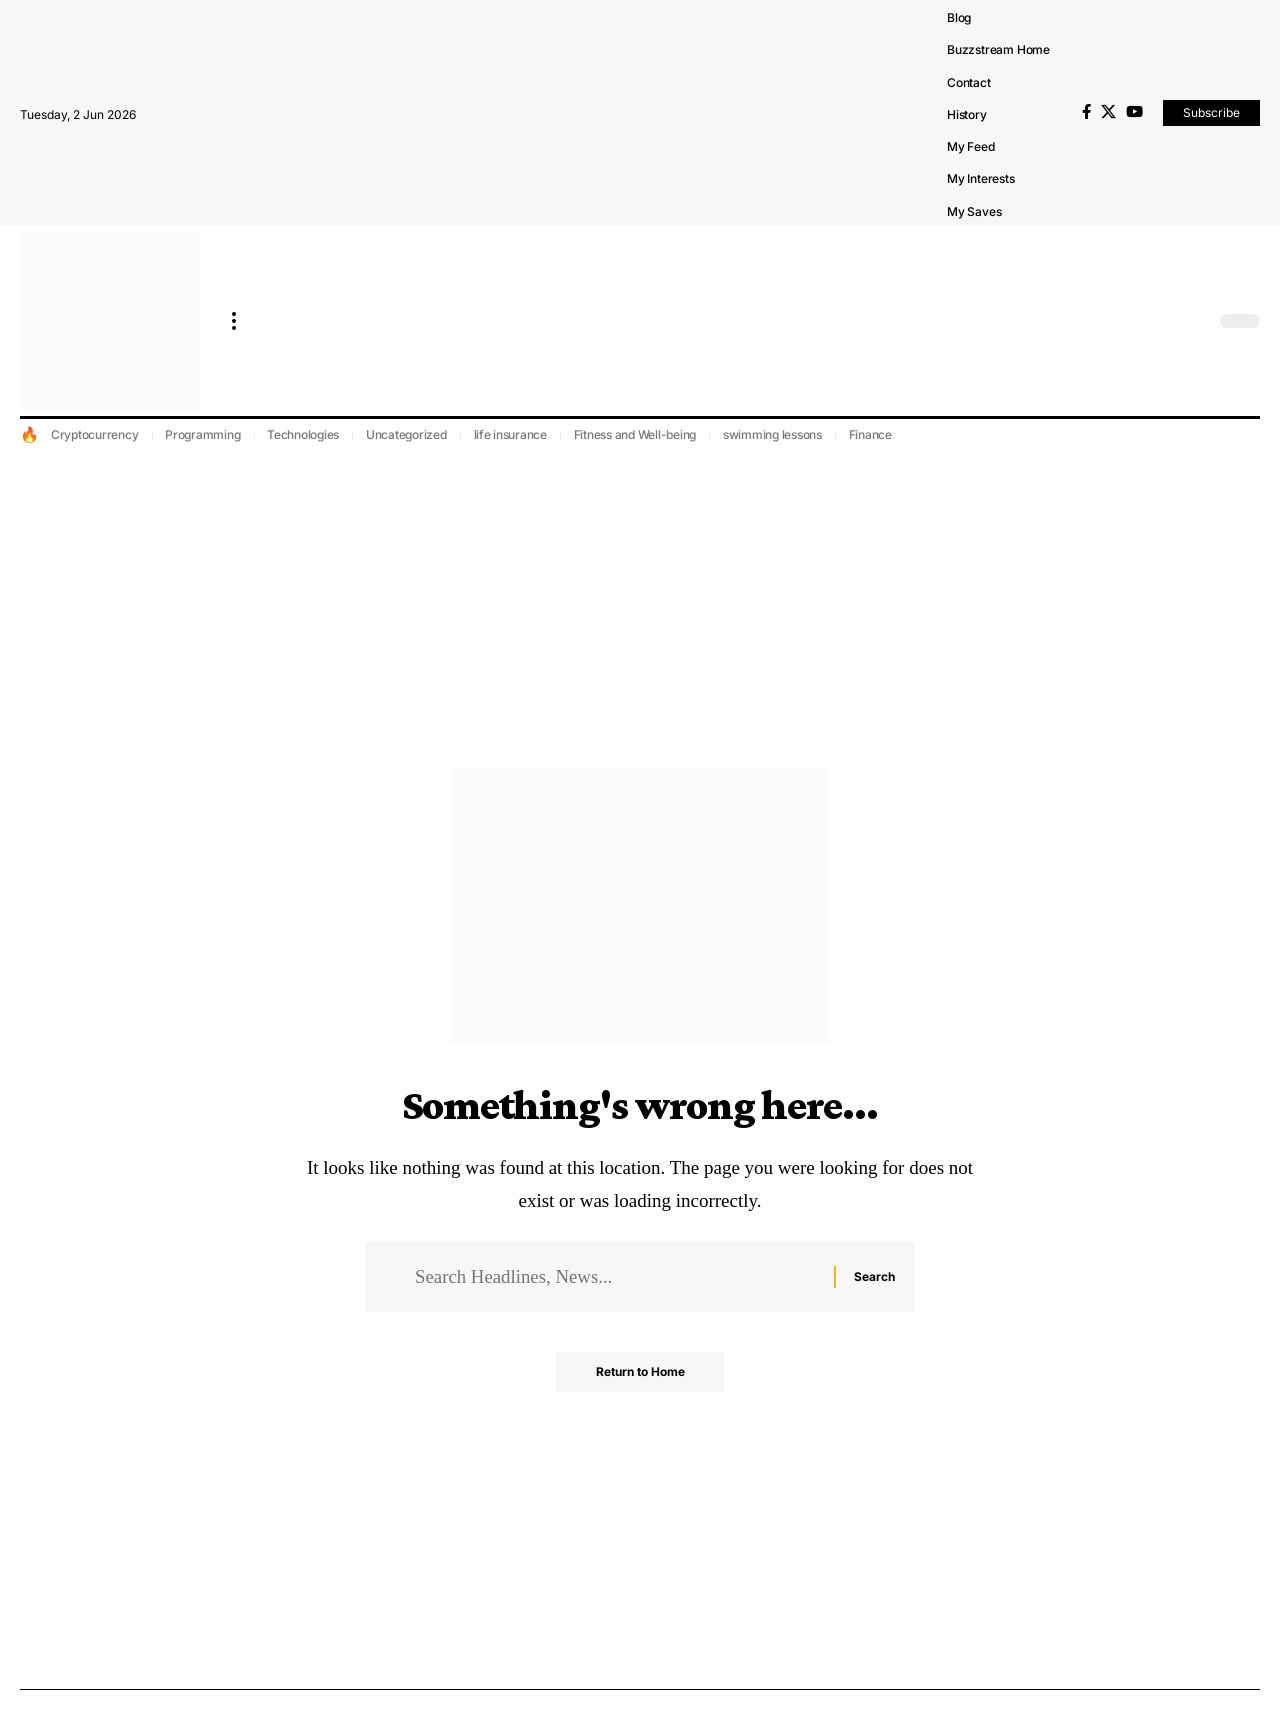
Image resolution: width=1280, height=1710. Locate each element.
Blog (959, 17)
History (967, 114)
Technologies (303, 434)
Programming (202, 434)
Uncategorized (406, 434)
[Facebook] (1086, 112)
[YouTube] (1134, 112)
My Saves (974, 211)
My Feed (971, 146)
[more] (234, 321)
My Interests (981, 178)
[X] (1108, 112)
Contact (969, 82)
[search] (1195, 321)
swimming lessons (772, 434)
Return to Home (640, 1372)
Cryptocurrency (95, 434)
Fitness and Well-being (635, 434)
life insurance (511, 434)
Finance (870, 434)
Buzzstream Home (998, 49)
